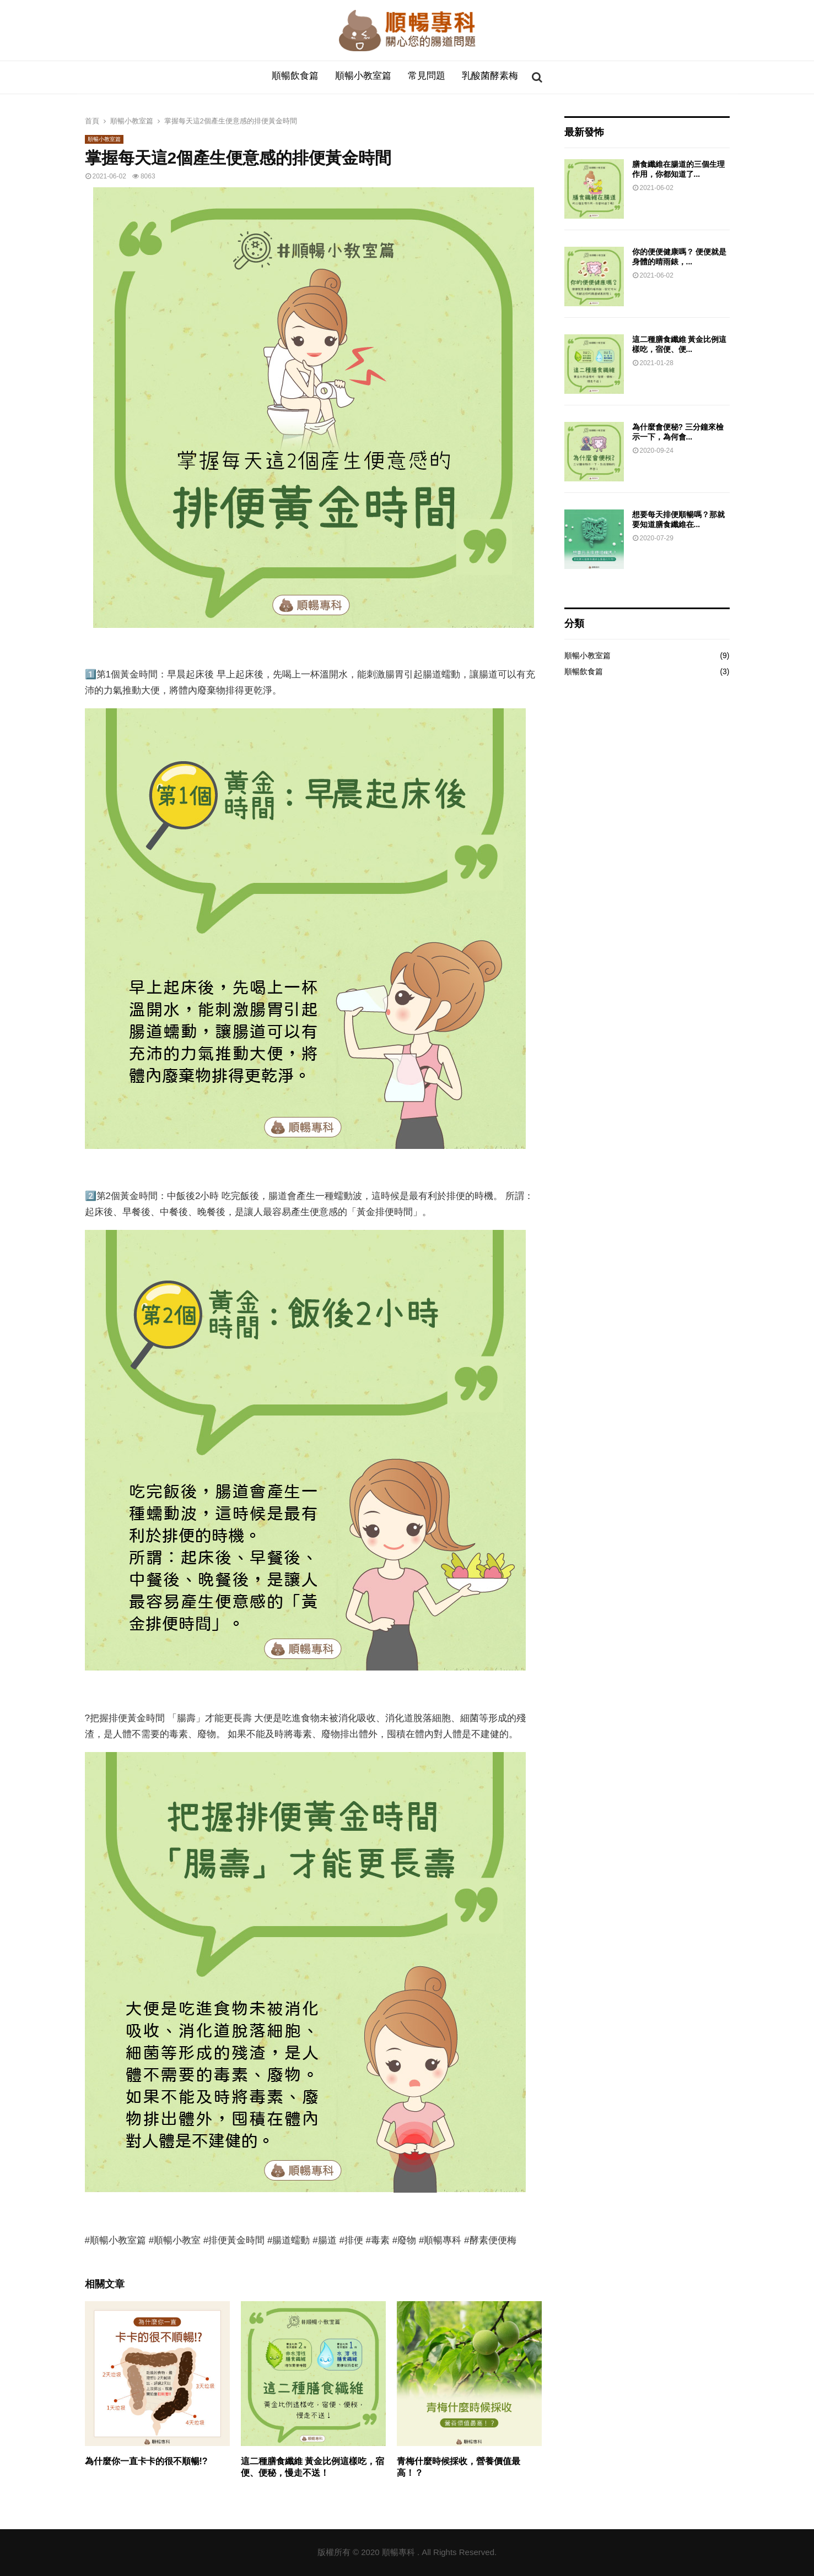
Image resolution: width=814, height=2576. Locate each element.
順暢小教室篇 (363, 76)
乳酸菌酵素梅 (490, 76)
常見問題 (426, 76)
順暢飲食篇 (295, 76)
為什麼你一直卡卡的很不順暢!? (146, 2461)
